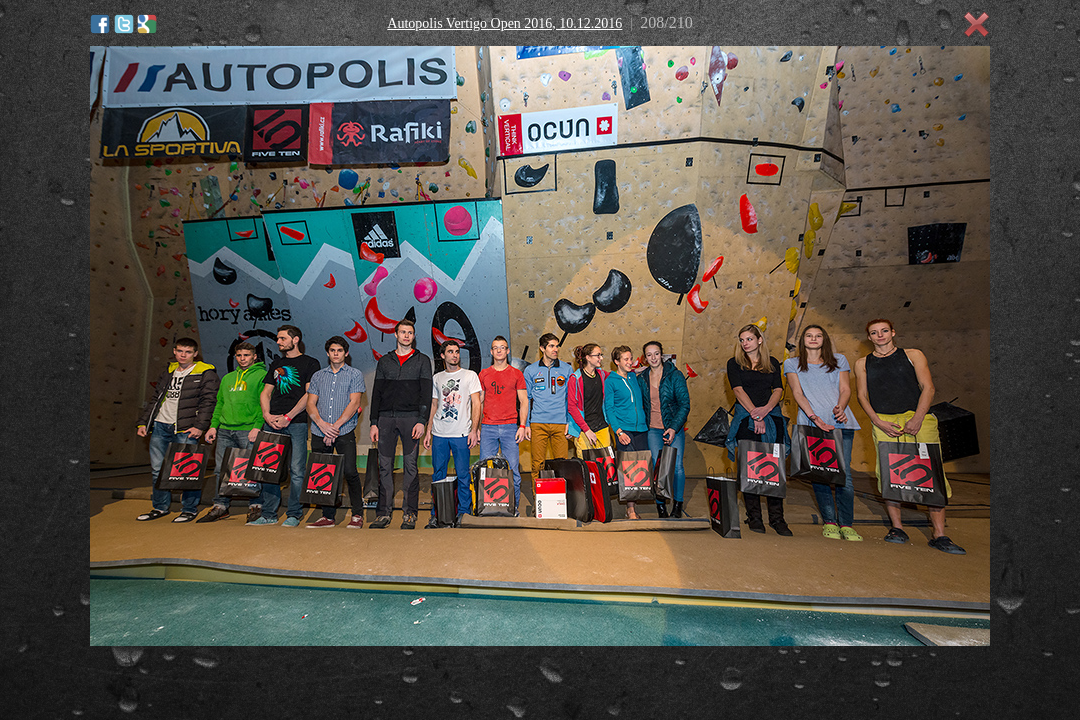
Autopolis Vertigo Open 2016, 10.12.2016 (504, 23)
